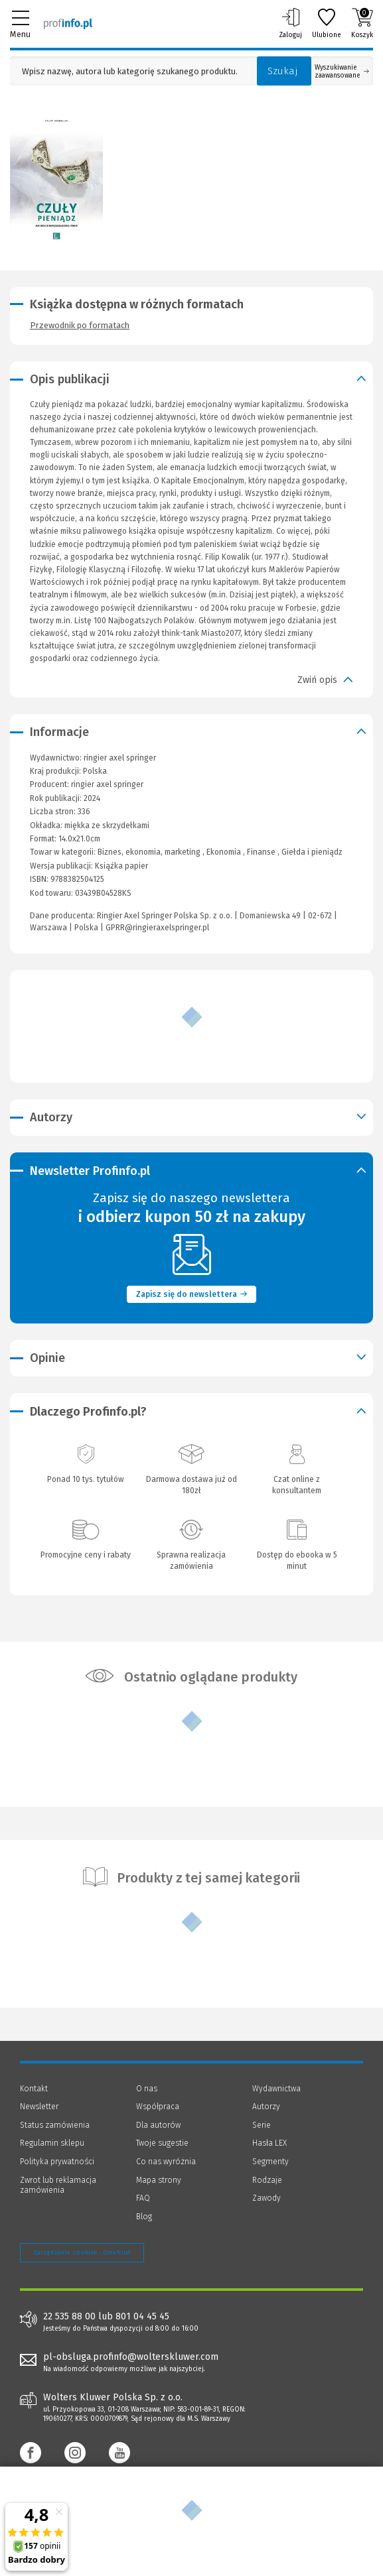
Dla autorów (158, 2125)
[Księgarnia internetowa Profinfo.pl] (68, 23)
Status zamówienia (55, 2125)
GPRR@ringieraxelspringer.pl (157, 927)
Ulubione (326, 23)
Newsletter (39, 2106)
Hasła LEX (269, 2143)
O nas (146, 2088)
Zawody (266, 2198)
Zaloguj (290, 23)
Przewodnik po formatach (79, 325)
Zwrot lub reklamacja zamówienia (58, 2185)
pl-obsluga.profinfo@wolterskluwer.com (130, 2356)
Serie (261, 2125)
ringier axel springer (107, 784)
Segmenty (270, 2161)
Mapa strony (158, 2180)
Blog (144, 2216)
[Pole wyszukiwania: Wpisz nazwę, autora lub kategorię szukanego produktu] (130, 71)
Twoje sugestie (162, 2143)
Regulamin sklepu (52, 2143)
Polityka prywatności (57, 2161)
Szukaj (283, 71)
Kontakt (34, 2088)
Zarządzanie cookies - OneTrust (82, 2252)
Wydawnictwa (276, 2088)
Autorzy (266, 2106)
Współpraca (157, 2106)
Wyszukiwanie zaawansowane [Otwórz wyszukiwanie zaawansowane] (342, 72)
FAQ (143, 2198)
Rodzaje (267, 2180)
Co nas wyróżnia (166, 2161)
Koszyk (362, 23)
